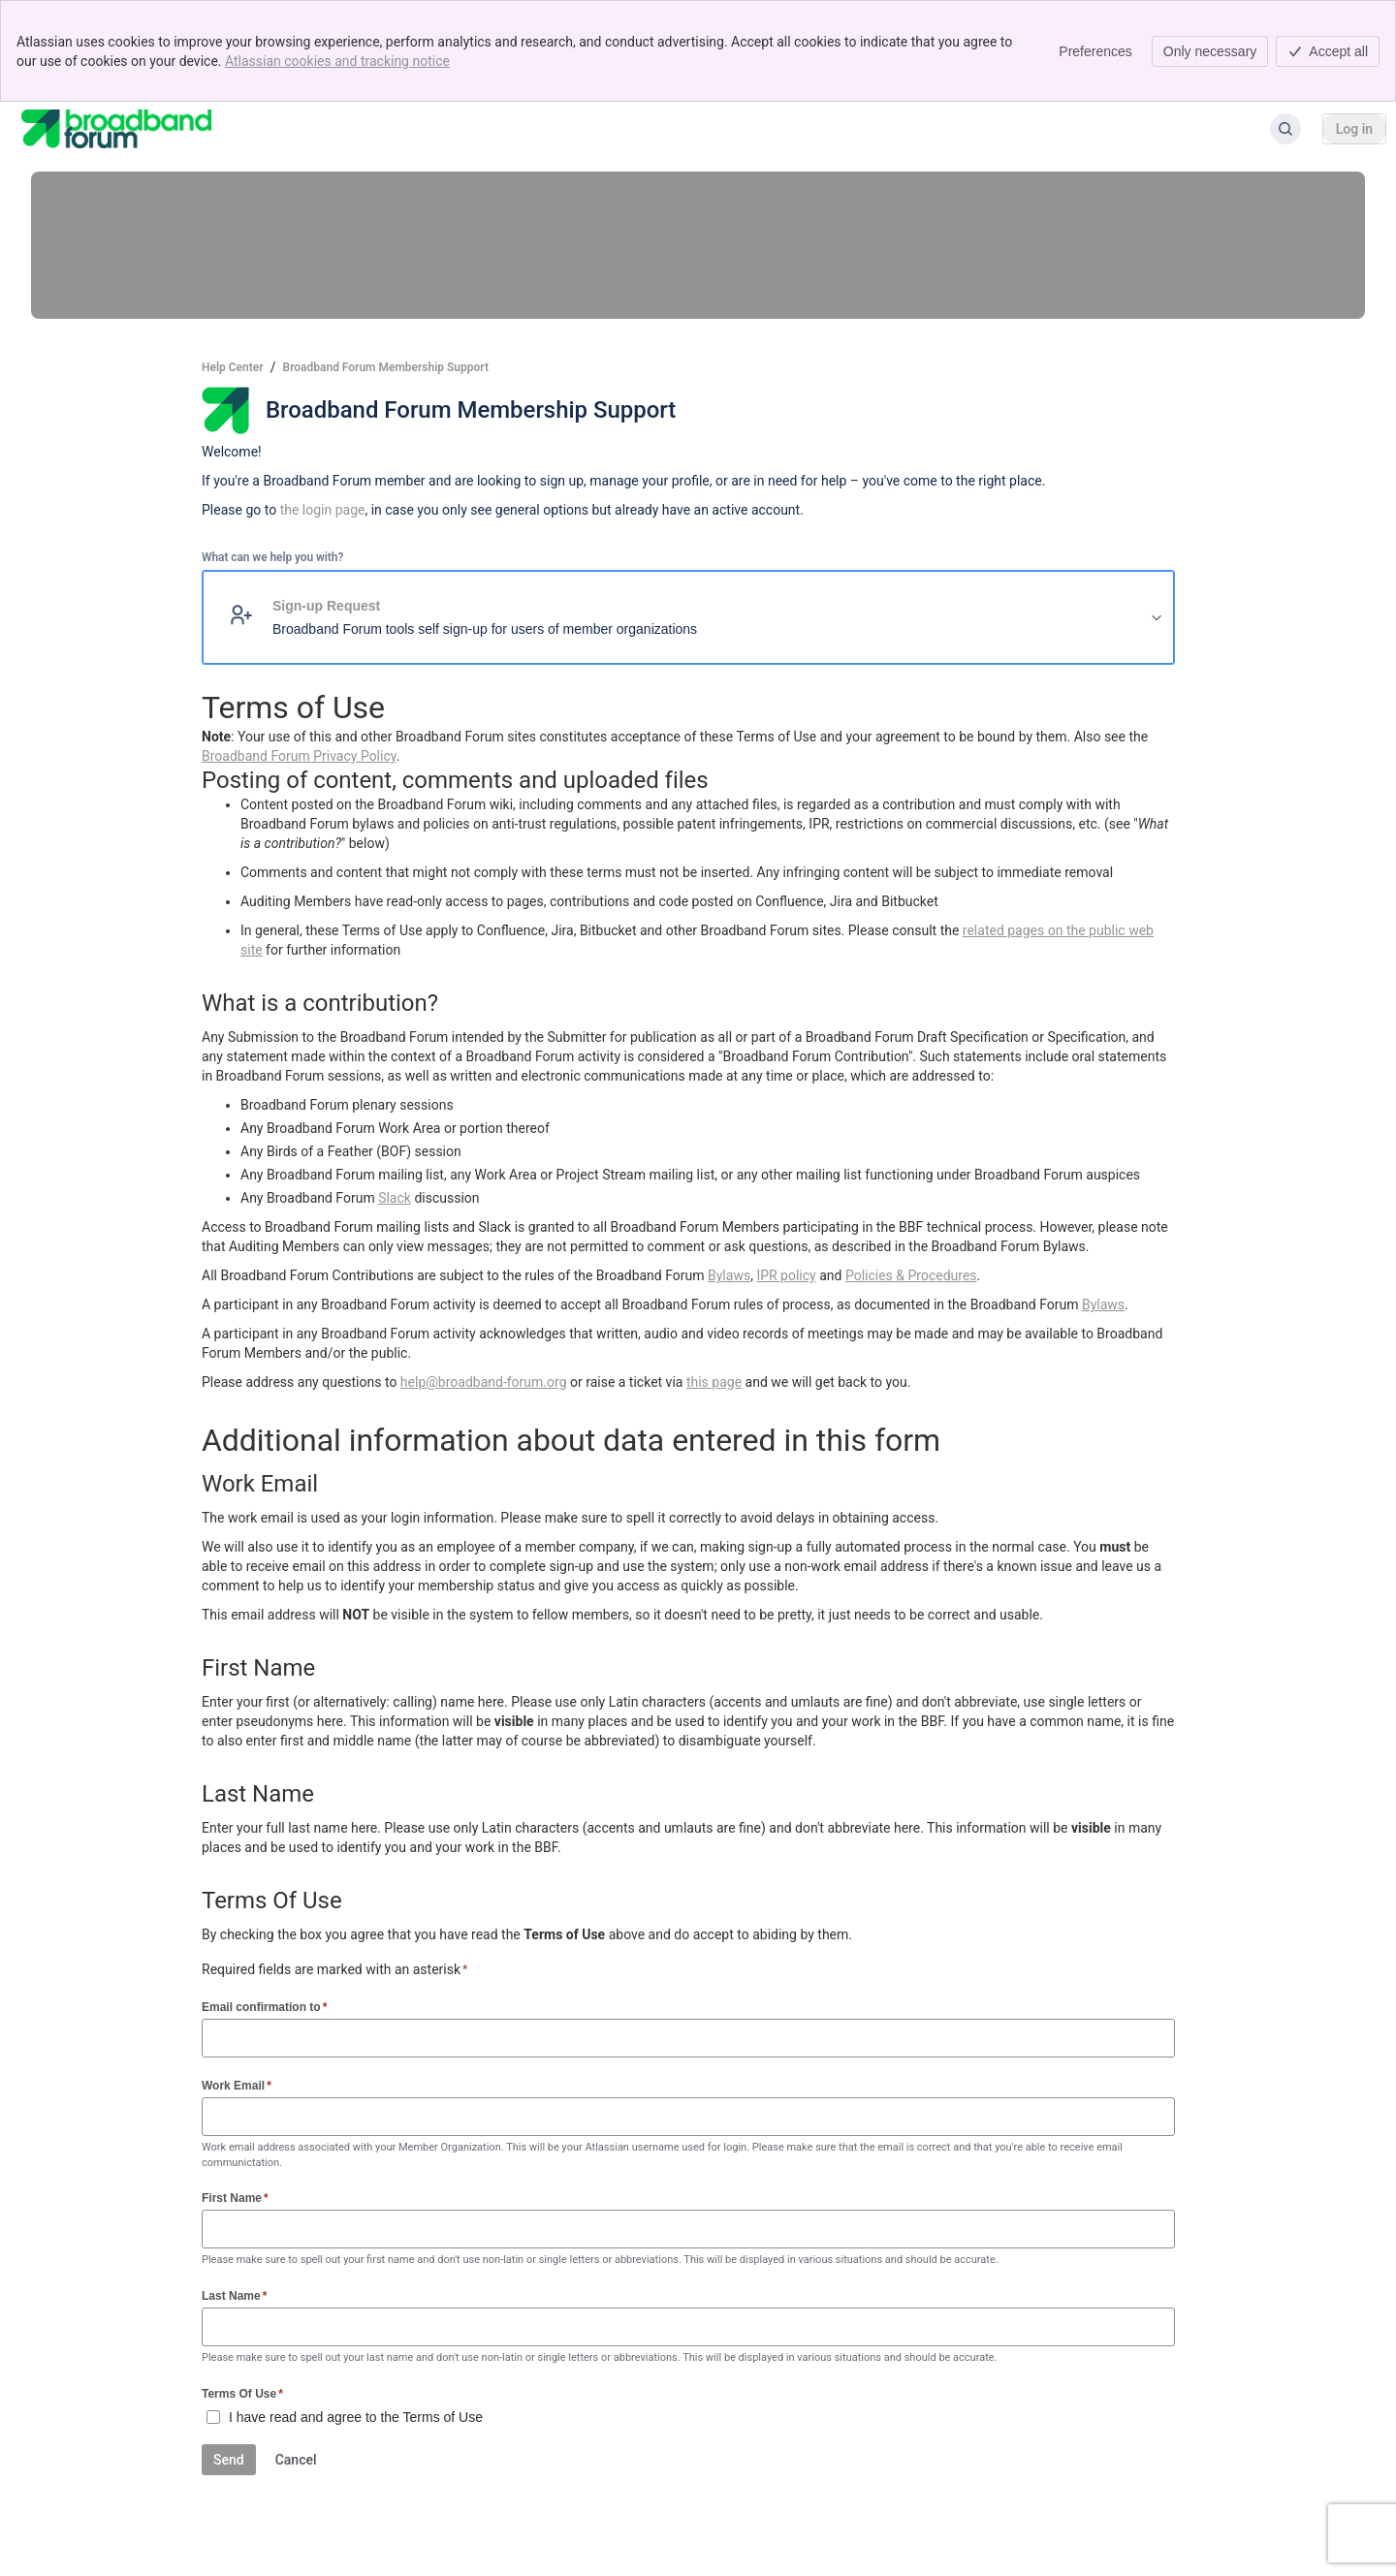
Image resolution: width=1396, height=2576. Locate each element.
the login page (322, 510)
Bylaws (729, 1275)
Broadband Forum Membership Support (386, 367)
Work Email (236, 2085)
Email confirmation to (264, 2006)
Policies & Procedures (911, 1275)
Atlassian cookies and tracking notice (337, 61)
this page (714, 1382)
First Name (235, 2197)
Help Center (233, 367)
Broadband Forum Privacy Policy (299, 756)
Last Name (234, 2295)
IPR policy (785, 1275)
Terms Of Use (242, 2393)
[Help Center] (116, 129)
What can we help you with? (272, 557)
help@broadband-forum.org (483, 1382)
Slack (394, 1198)
